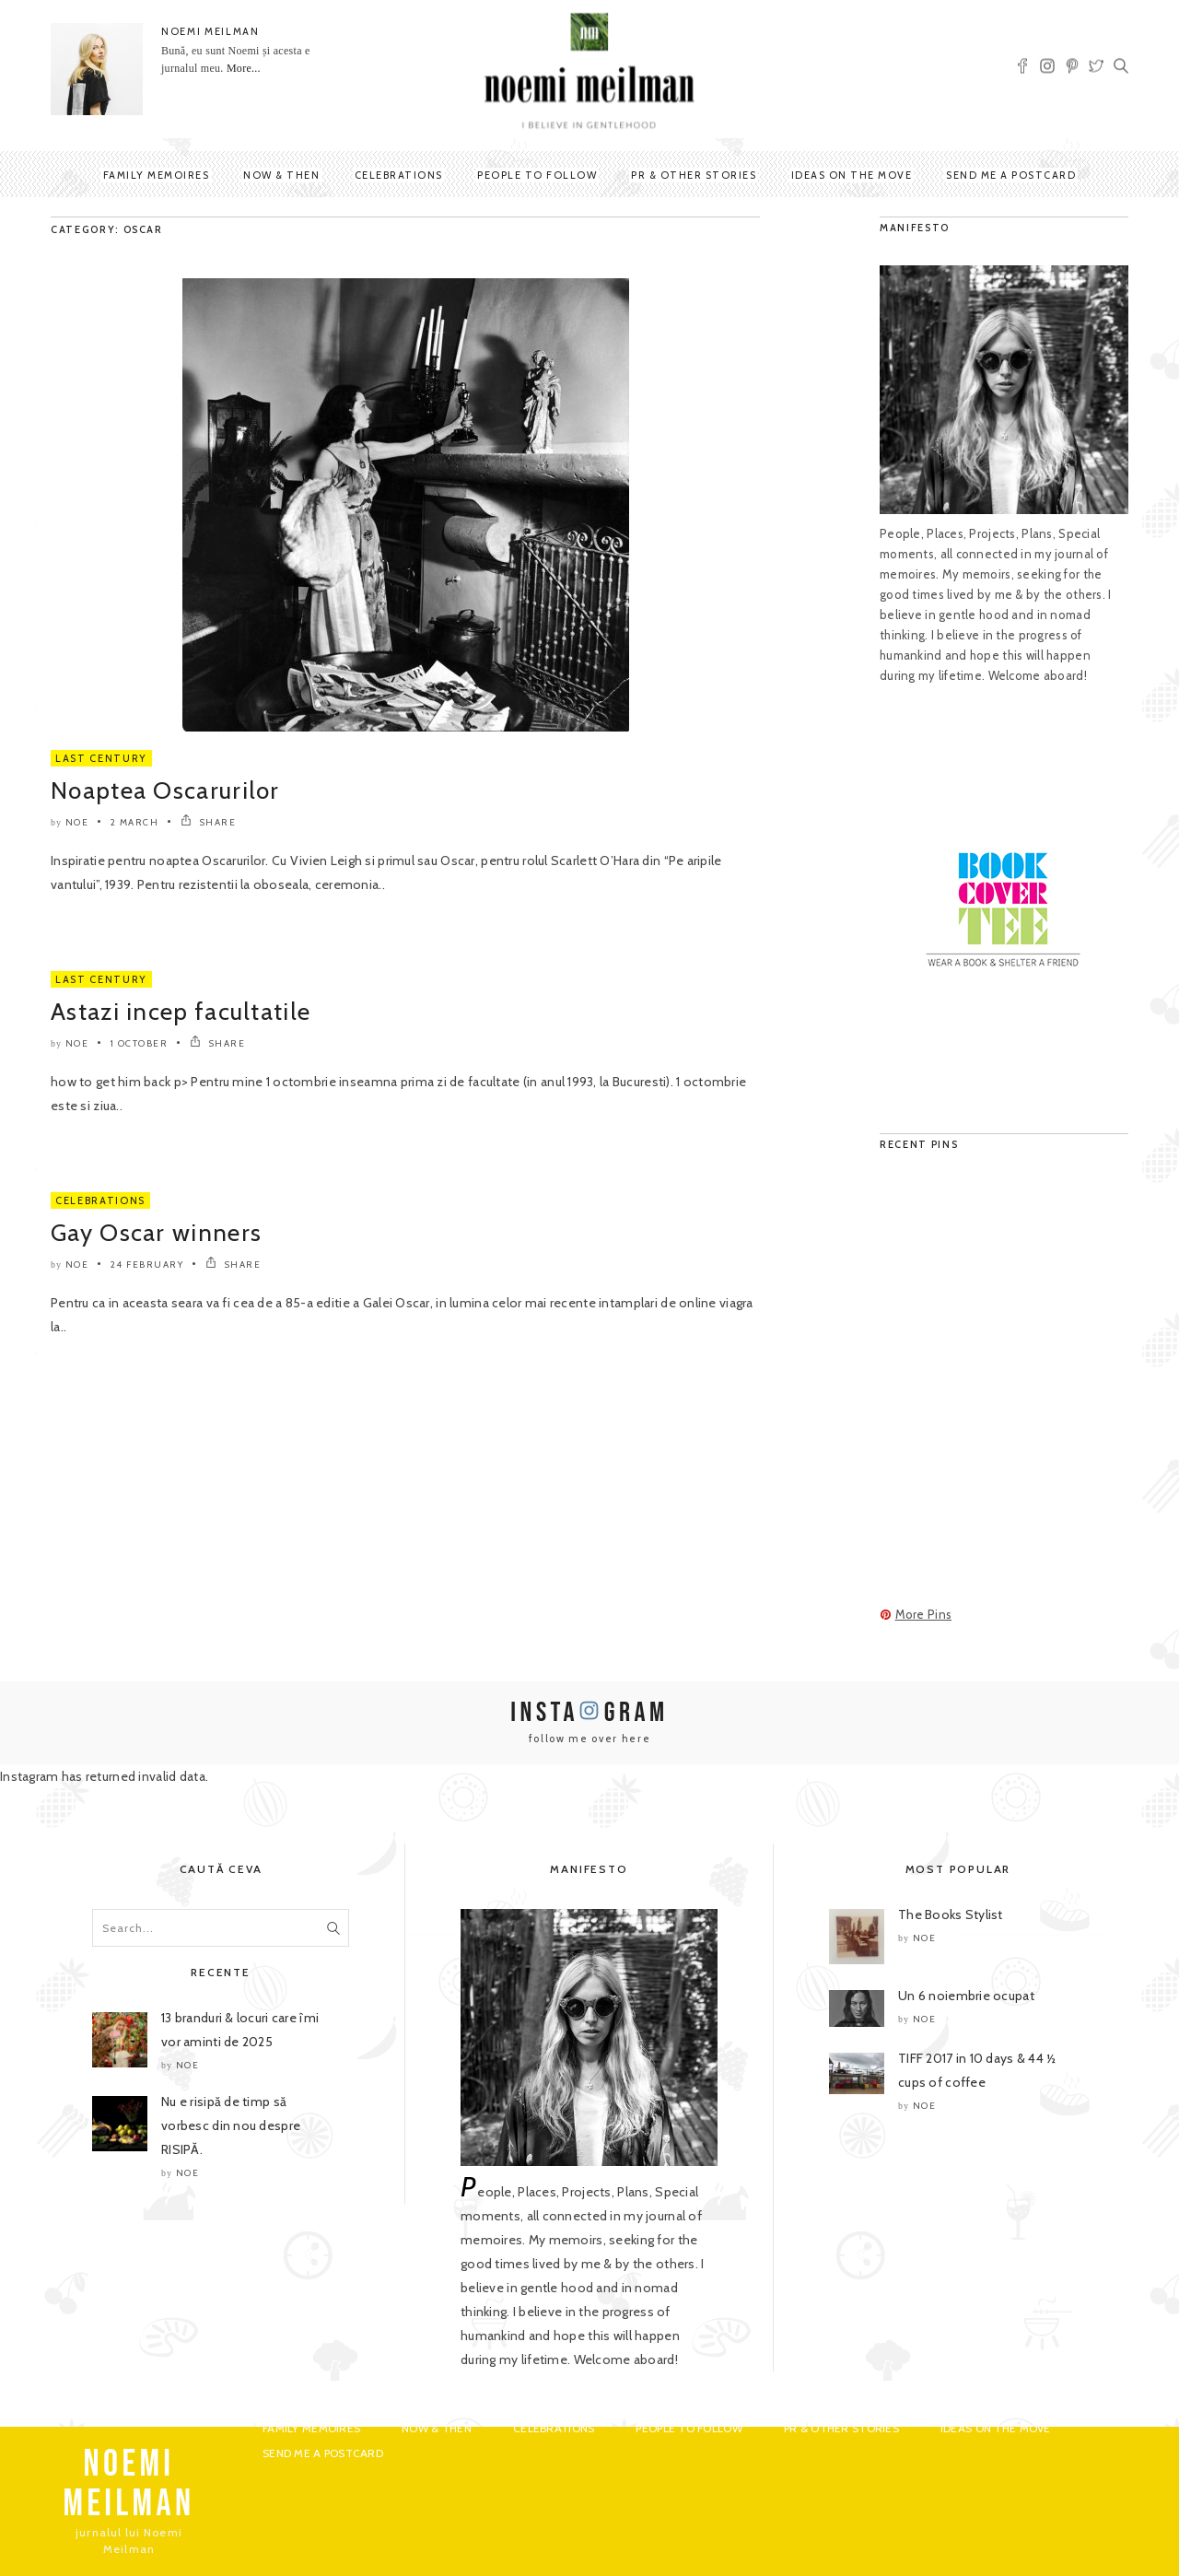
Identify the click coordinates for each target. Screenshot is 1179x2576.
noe (77, 822)
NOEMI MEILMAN (210, 31)
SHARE (209, 822)
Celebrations (399, 175)
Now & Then (281, 175)
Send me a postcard (1011, 175)
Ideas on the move (852, 175)
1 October (140, 1043)
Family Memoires (156, 175)
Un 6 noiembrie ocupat (966, 1995)
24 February (147, 1264)
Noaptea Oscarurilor (165, 790)
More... (244, 68)
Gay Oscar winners (156, 1232)
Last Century (101, 758)
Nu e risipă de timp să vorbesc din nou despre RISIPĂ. (230, 2125)
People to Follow (537, 175)
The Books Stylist (950, 1914)
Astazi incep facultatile (180, 1011)
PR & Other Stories (693, 175)
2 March (135, 822)
